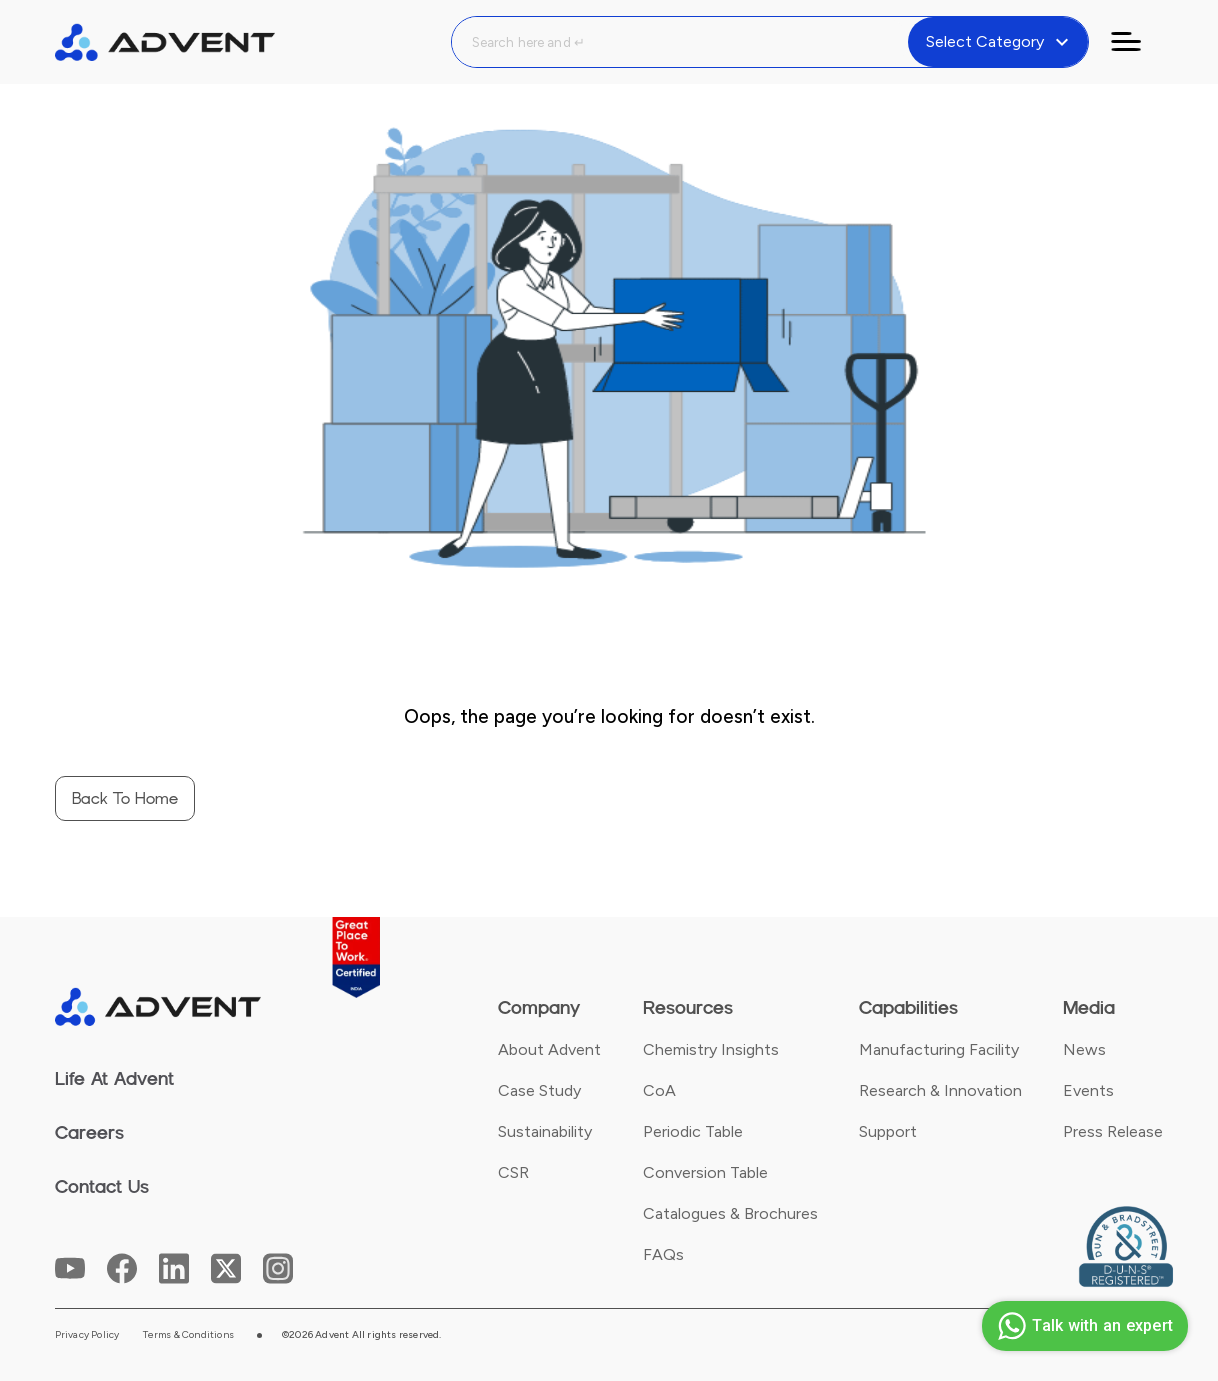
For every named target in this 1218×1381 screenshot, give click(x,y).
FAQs (663, 1254)
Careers (89, 1133)
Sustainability (545, 1131)
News (1084, 1049)
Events (1088, 1090)
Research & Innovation (940, 1090)
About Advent (549, 1049)
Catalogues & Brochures (730, 1213)
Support (888, 1131)
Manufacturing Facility (939, 1049)
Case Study (539, 1090)
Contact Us (102, 1187)
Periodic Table (693, 1131)
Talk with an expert (1082, 1326)
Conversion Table (705, 1172)
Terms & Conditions (188, 1335)
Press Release (1113, 1131)
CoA (659, 1090)
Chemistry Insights (711, 1049)
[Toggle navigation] (1138, 42)
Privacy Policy (87, 1335)
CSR (513, 1172)
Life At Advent (114, 1079)
